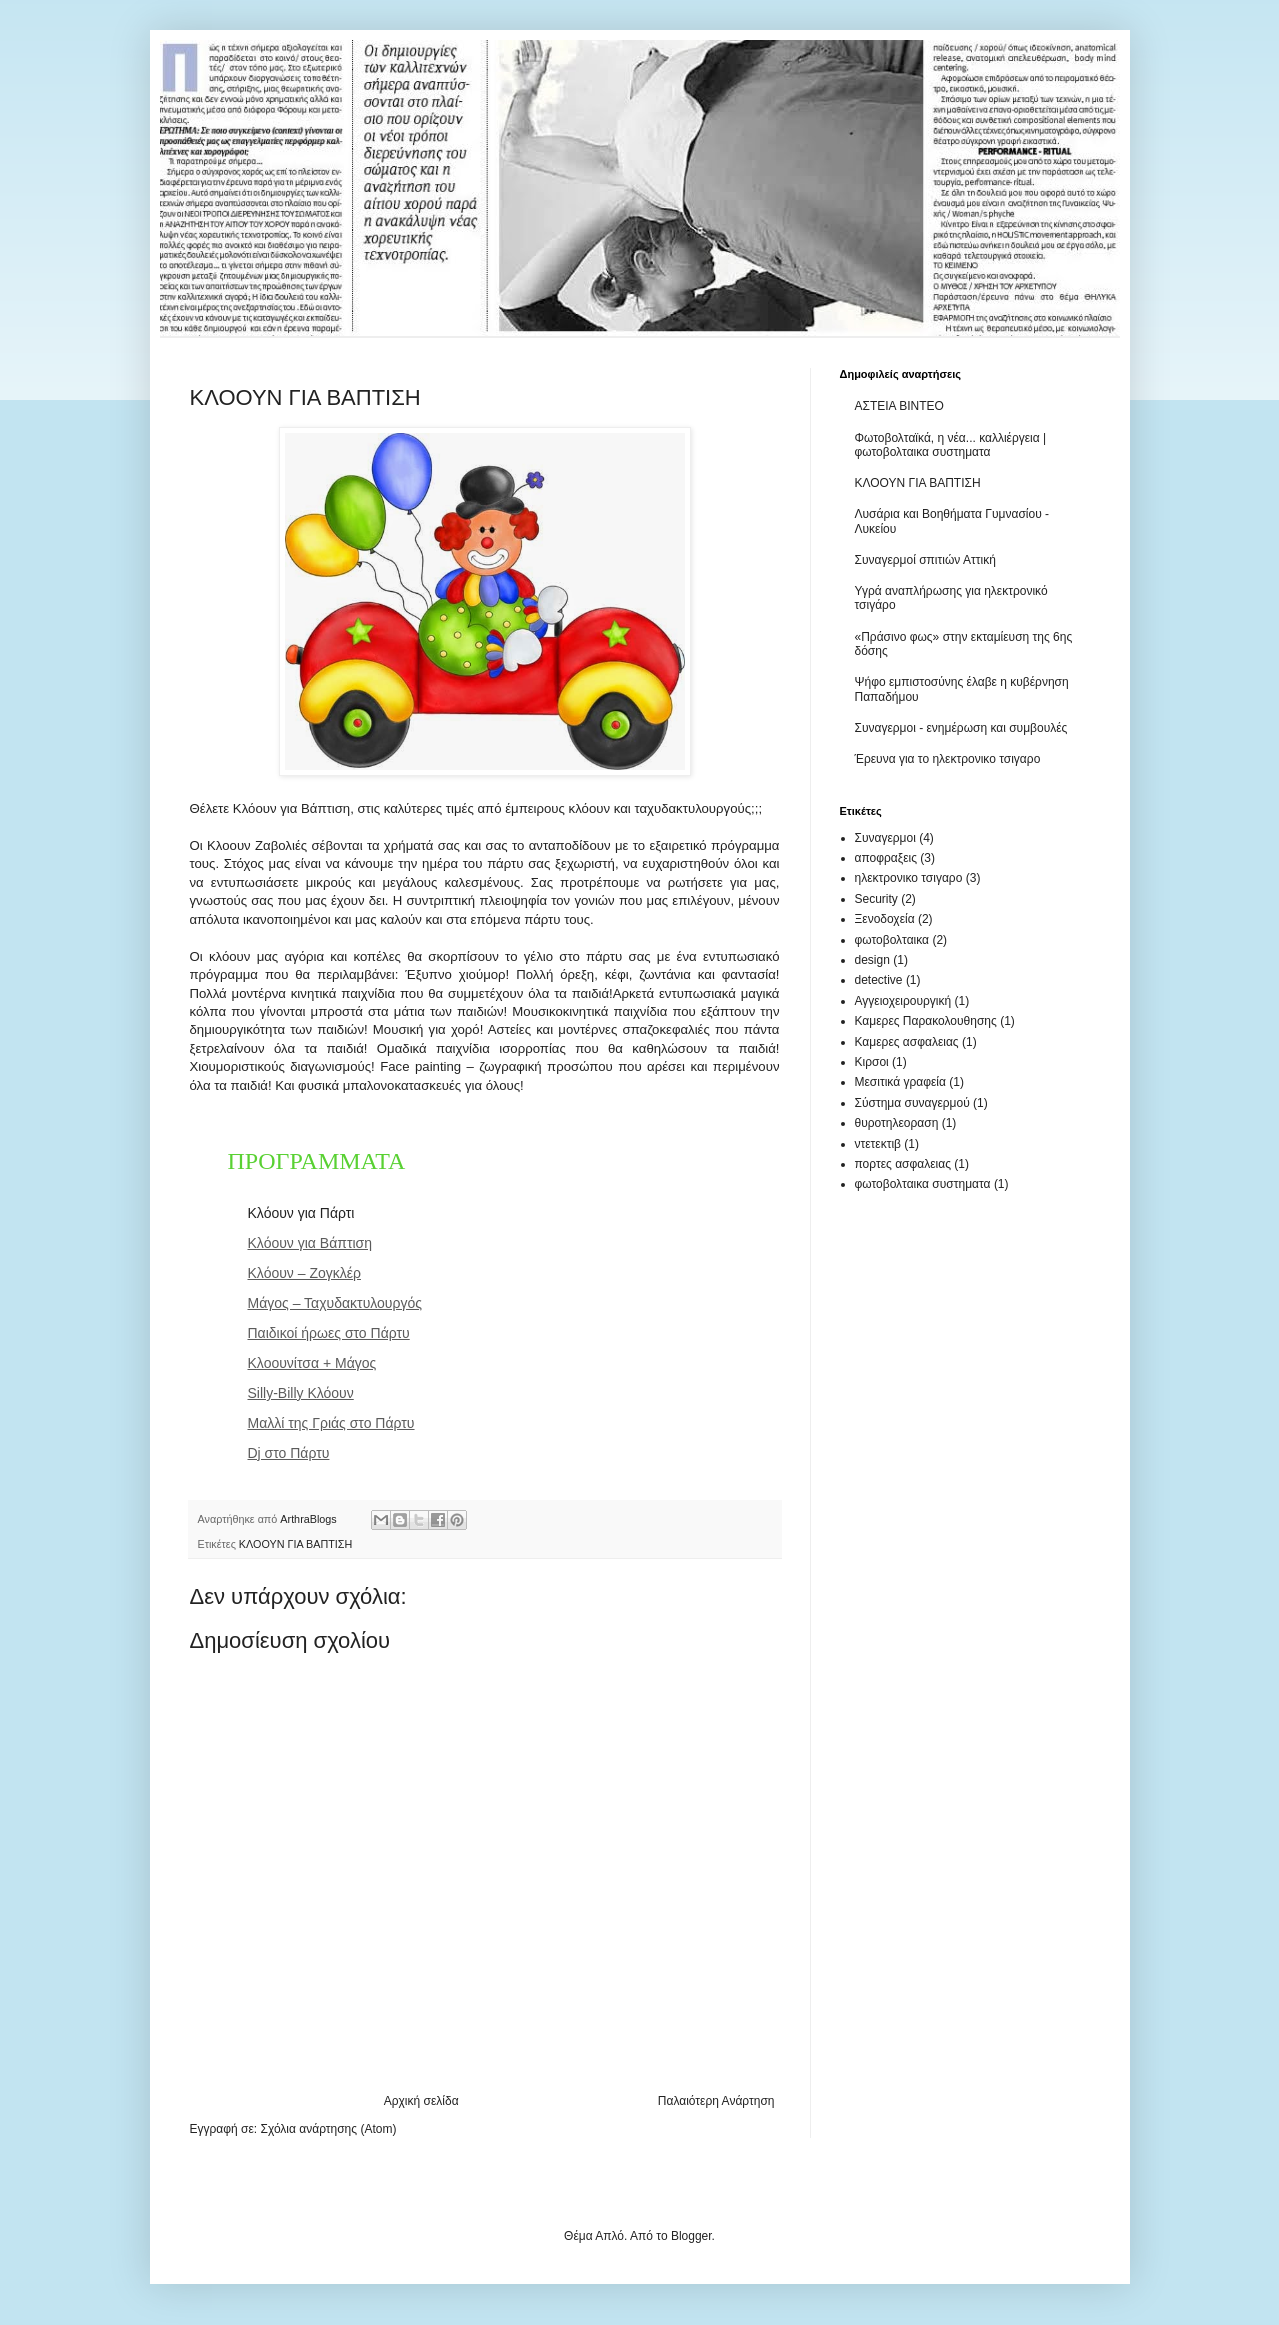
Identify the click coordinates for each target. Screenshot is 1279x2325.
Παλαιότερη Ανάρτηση (716, 2101)
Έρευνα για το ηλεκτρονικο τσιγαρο (948, 759)
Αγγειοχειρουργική (903, 1001)
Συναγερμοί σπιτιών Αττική (925, 560)
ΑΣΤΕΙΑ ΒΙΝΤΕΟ (899, 406)
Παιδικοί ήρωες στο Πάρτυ (329, 1333)
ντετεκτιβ (878, 1144)
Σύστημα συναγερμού (912, 1103)
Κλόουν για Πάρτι (301, 1213)
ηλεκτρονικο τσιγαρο (909, 878)
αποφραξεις (886, 858)
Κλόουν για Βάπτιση (310, 1243)
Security (876, 899)
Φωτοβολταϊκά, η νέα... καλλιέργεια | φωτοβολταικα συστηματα (951, 445)
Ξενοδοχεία (885, 919)
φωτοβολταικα (892, 940)
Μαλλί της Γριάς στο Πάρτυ (331, 1423)
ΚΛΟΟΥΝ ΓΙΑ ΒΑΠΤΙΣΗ (295, 1544)
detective (879, 980)
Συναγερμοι (885, 838)
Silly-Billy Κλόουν (301, 1393)
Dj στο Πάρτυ (289, 1453)
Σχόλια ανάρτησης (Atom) (328, 2129)
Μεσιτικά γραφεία (900, 1082)
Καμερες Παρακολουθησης (926, 1021)
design (872, 960)
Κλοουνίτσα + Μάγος (312, 1363)
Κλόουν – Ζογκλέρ (304, 1273)
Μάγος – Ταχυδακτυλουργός (335, 1303)
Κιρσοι (872, 1062)
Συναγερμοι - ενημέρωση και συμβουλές (961, 728)
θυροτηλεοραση (897, 1123)
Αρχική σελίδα (421, 2101)
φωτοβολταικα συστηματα (923, 1184)
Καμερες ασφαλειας (907, 1042)
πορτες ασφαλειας (903, 1164)
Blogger (691, 2236)
